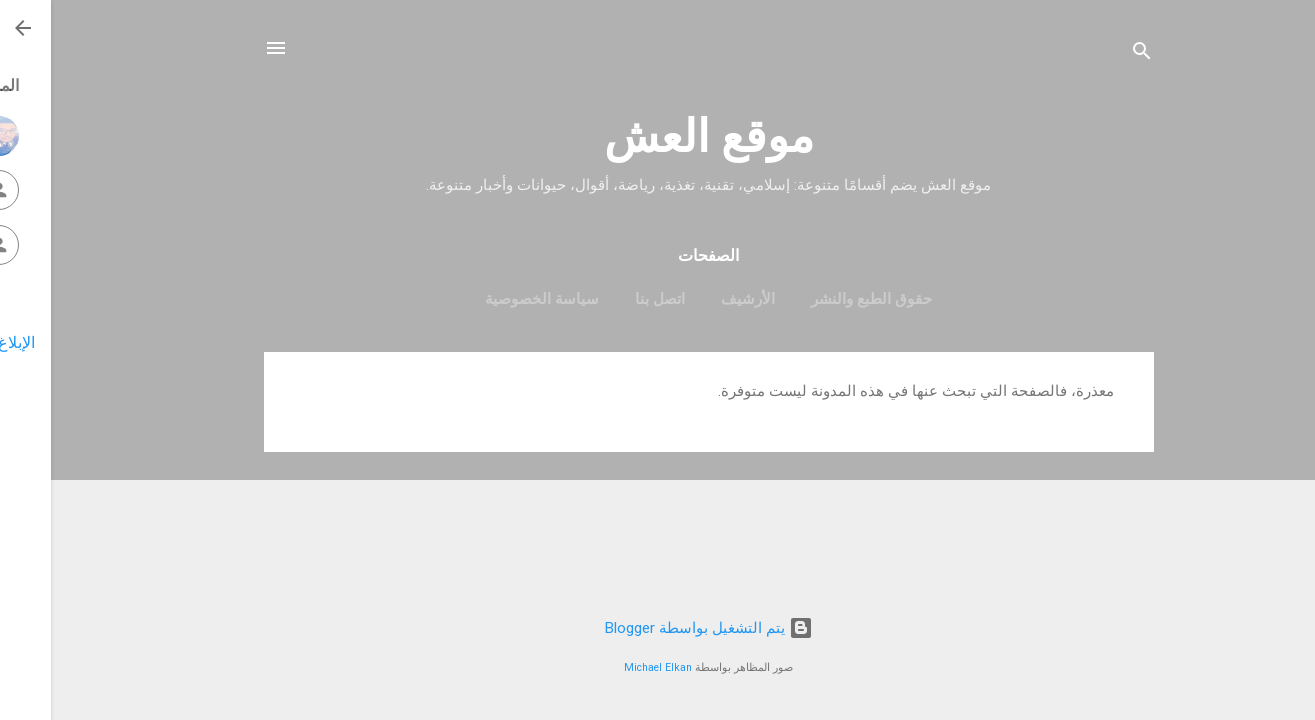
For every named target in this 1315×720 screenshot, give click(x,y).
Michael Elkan (607, 667)
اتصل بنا (609, 299)
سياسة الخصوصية (491, 299)
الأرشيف (697, 299)
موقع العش (658, 136)
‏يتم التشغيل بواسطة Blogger (658, 628)
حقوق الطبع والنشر (820, 299)
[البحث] (1091, 54)
